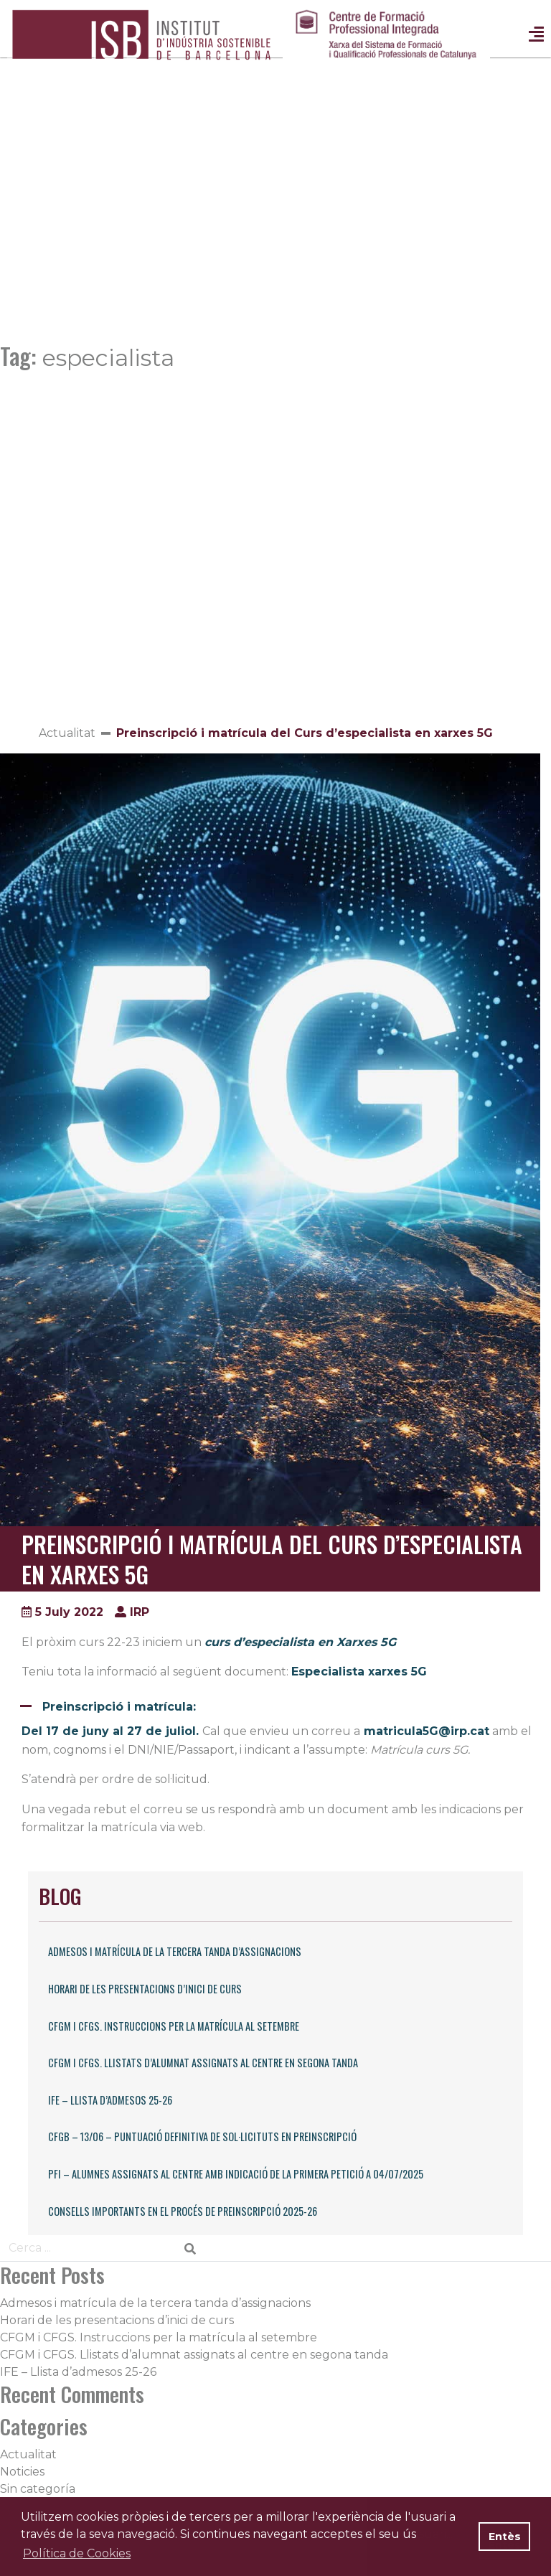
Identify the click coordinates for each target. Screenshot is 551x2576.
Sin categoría (37, 2489)
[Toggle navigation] (536, 36)
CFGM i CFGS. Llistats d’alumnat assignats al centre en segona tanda (203, 2062)
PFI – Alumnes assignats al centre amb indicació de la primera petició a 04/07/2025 (235, 2173)
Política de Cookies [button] (77, 2553)
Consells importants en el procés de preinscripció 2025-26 (182, 2211)
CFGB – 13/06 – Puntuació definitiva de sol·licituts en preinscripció (202, 2136)
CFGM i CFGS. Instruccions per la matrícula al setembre (173, 2026)
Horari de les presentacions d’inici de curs (145, 1988)
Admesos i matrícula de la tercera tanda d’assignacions (174, 1951)
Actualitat (67, 733)
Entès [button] (505, 2536)
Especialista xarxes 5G (359, 1671)
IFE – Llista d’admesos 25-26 (110, 2099)
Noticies (22, 2471)
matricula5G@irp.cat (426, 1731)
